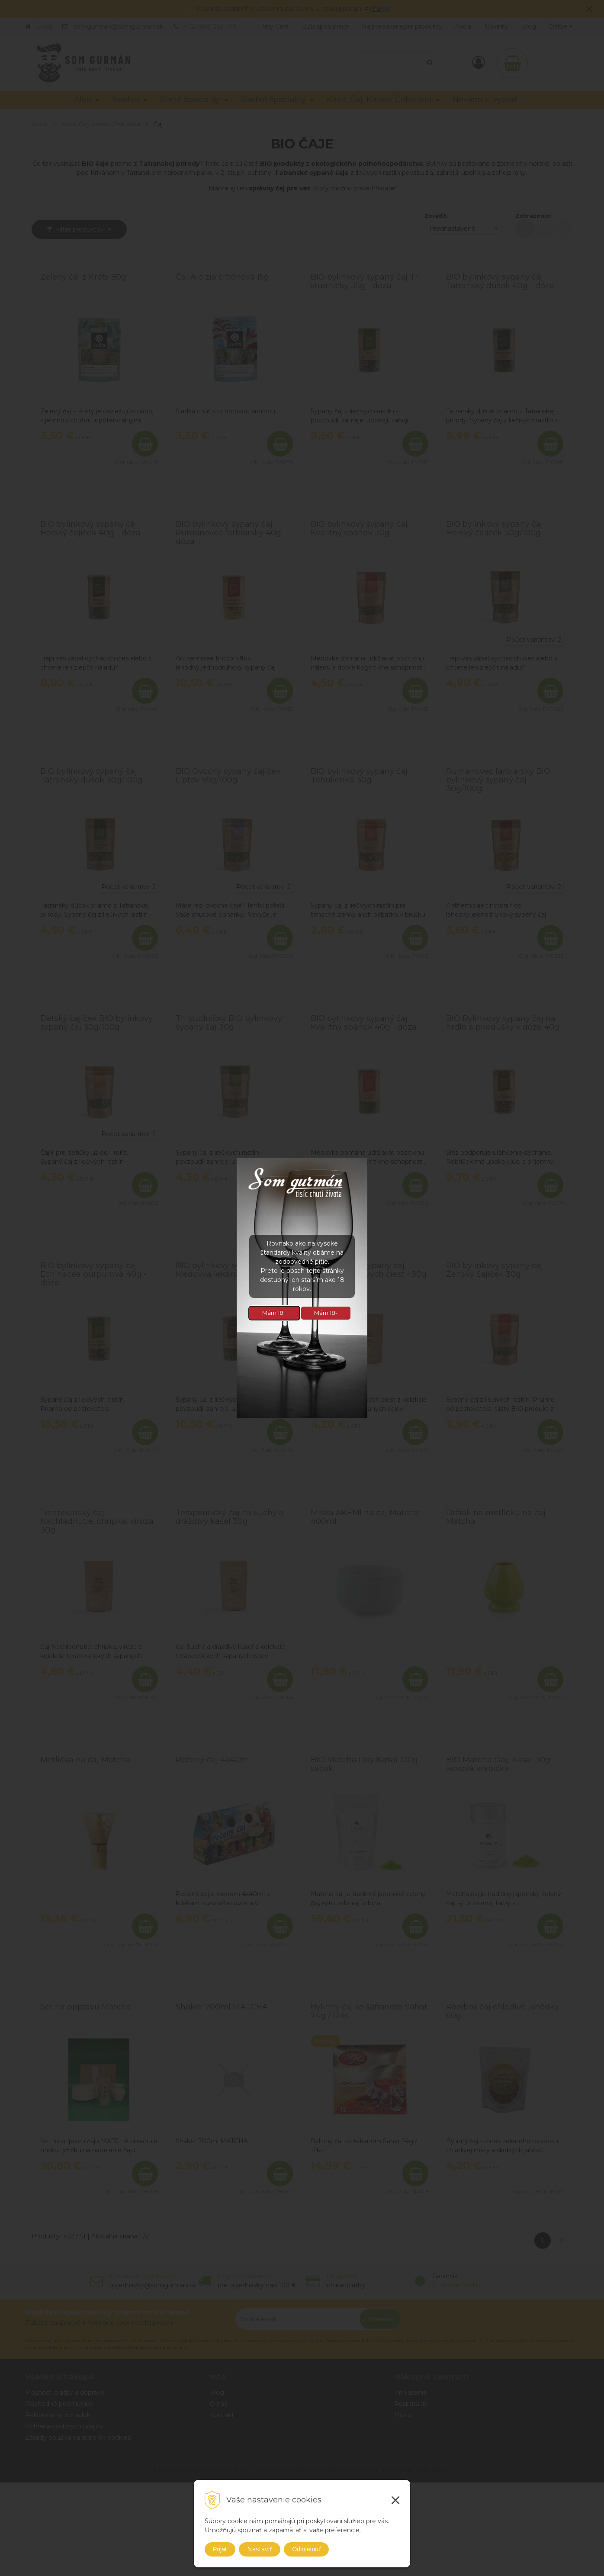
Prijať (220, 2549)
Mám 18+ (274, 1312)
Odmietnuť (306, 2549)
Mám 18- (325, 1312)
